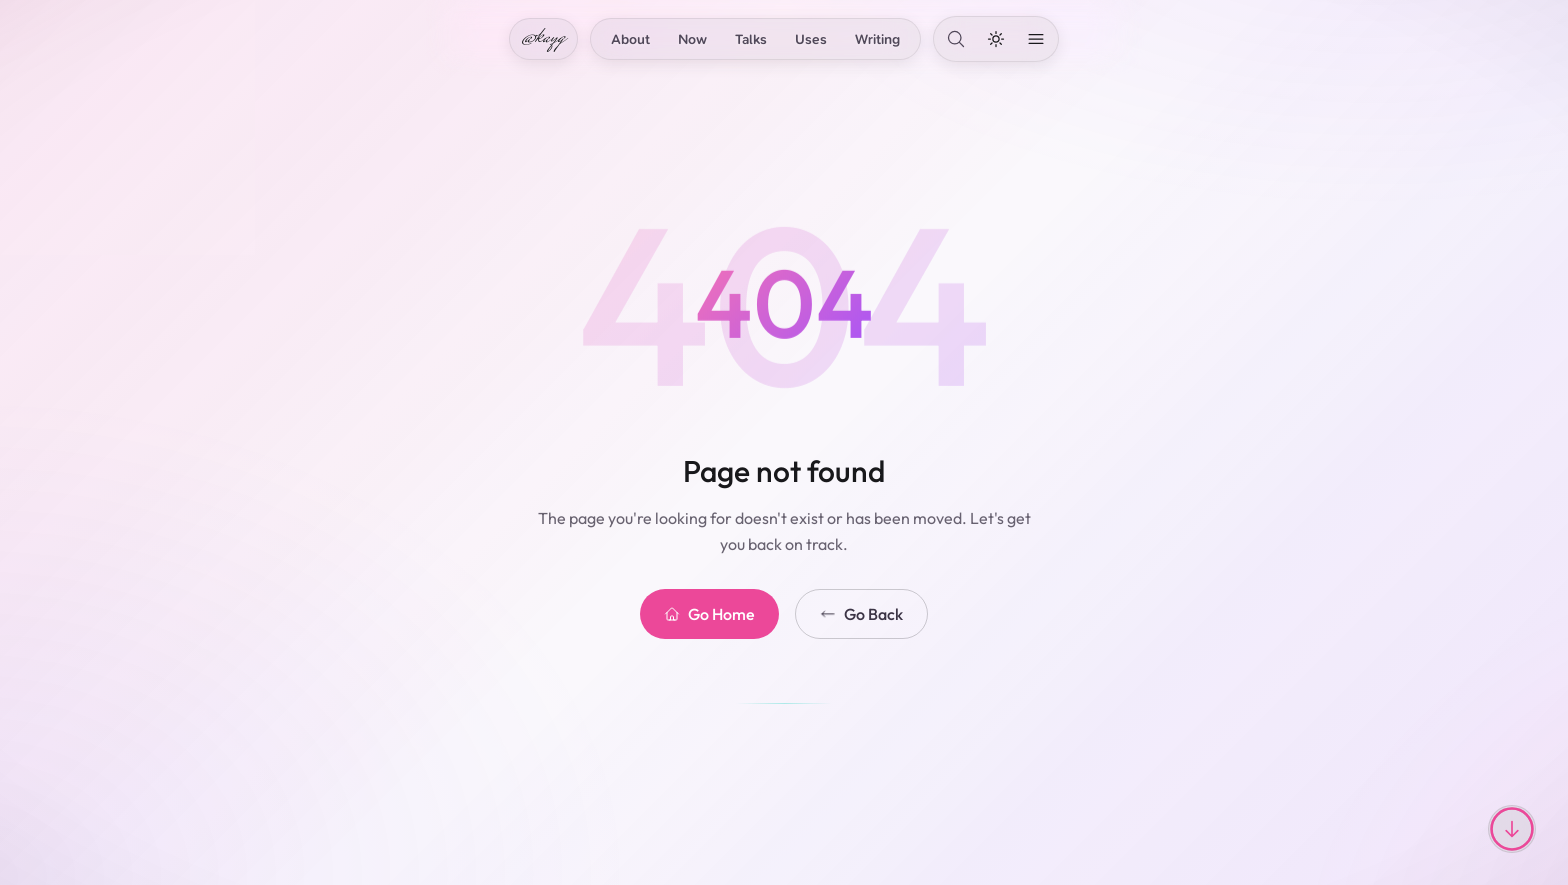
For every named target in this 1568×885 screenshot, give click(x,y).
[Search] (956, 39)
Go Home (709, 614)
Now (692, 39)
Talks (751, 39)
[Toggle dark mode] (996, 39)
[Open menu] (1036, 39)
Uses (811, 39)
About (630, 39)
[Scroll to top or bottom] (1512, 829)
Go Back (861, 614)
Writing (877, 39)
